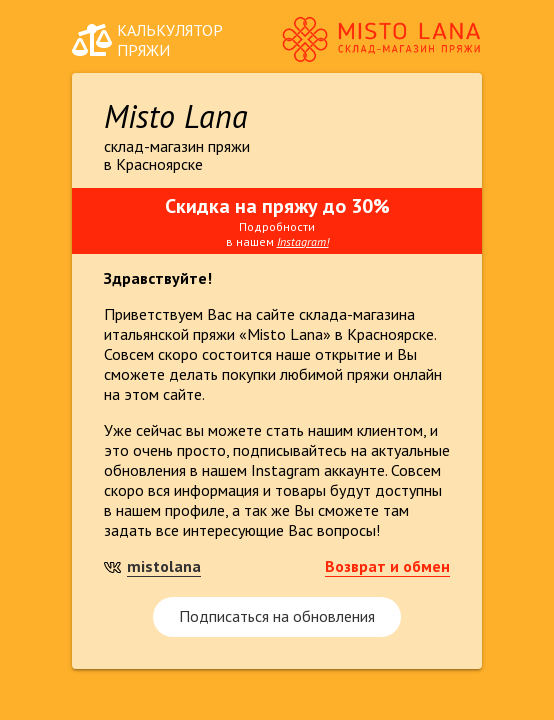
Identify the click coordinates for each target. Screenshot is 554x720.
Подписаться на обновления (277, 616)
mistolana (164, 566)
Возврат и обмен (387, 566)
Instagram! (303, 241)
